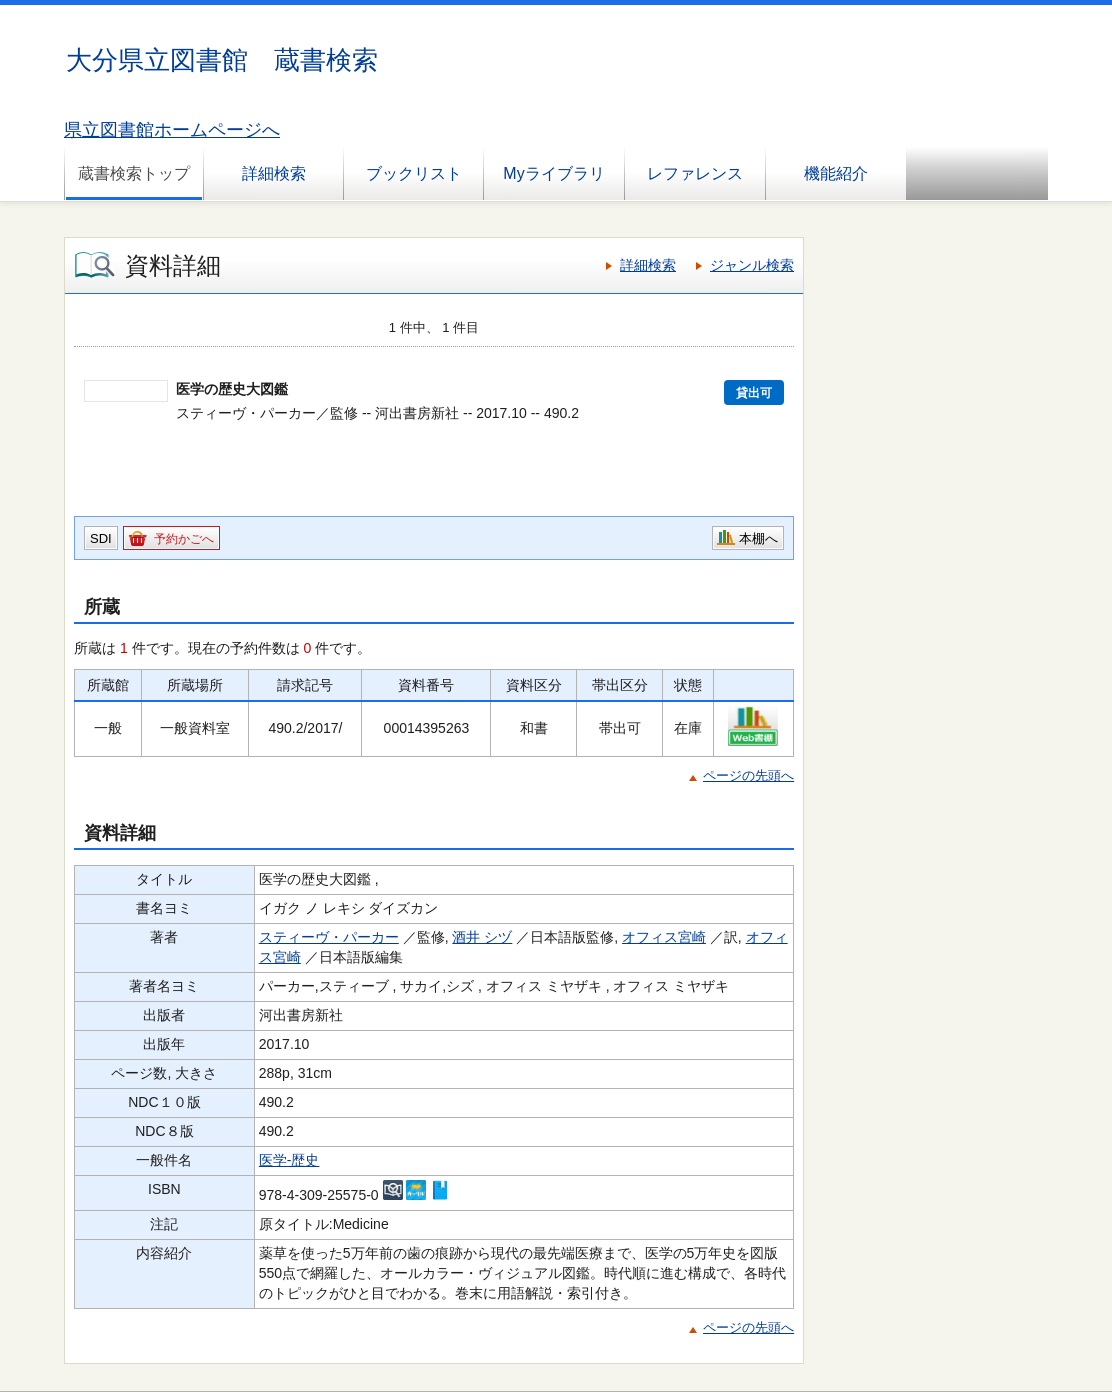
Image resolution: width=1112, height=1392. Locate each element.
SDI (101, 538)
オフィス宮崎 (664, 937)
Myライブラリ (553, 173)
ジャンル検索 (752, 265)
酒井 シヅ (482, 937)
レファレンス (695, 173)
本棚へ (758, 538)
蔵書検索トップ (134, 173)
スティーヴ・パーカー (329, 937)
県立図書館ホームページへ (172, 130)
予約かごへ (184, 539)
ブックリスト (414, 173)
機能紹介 (836, 173)
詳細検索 (274, 173)
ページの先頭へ (748, 775)
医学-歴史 (289, 1160)
